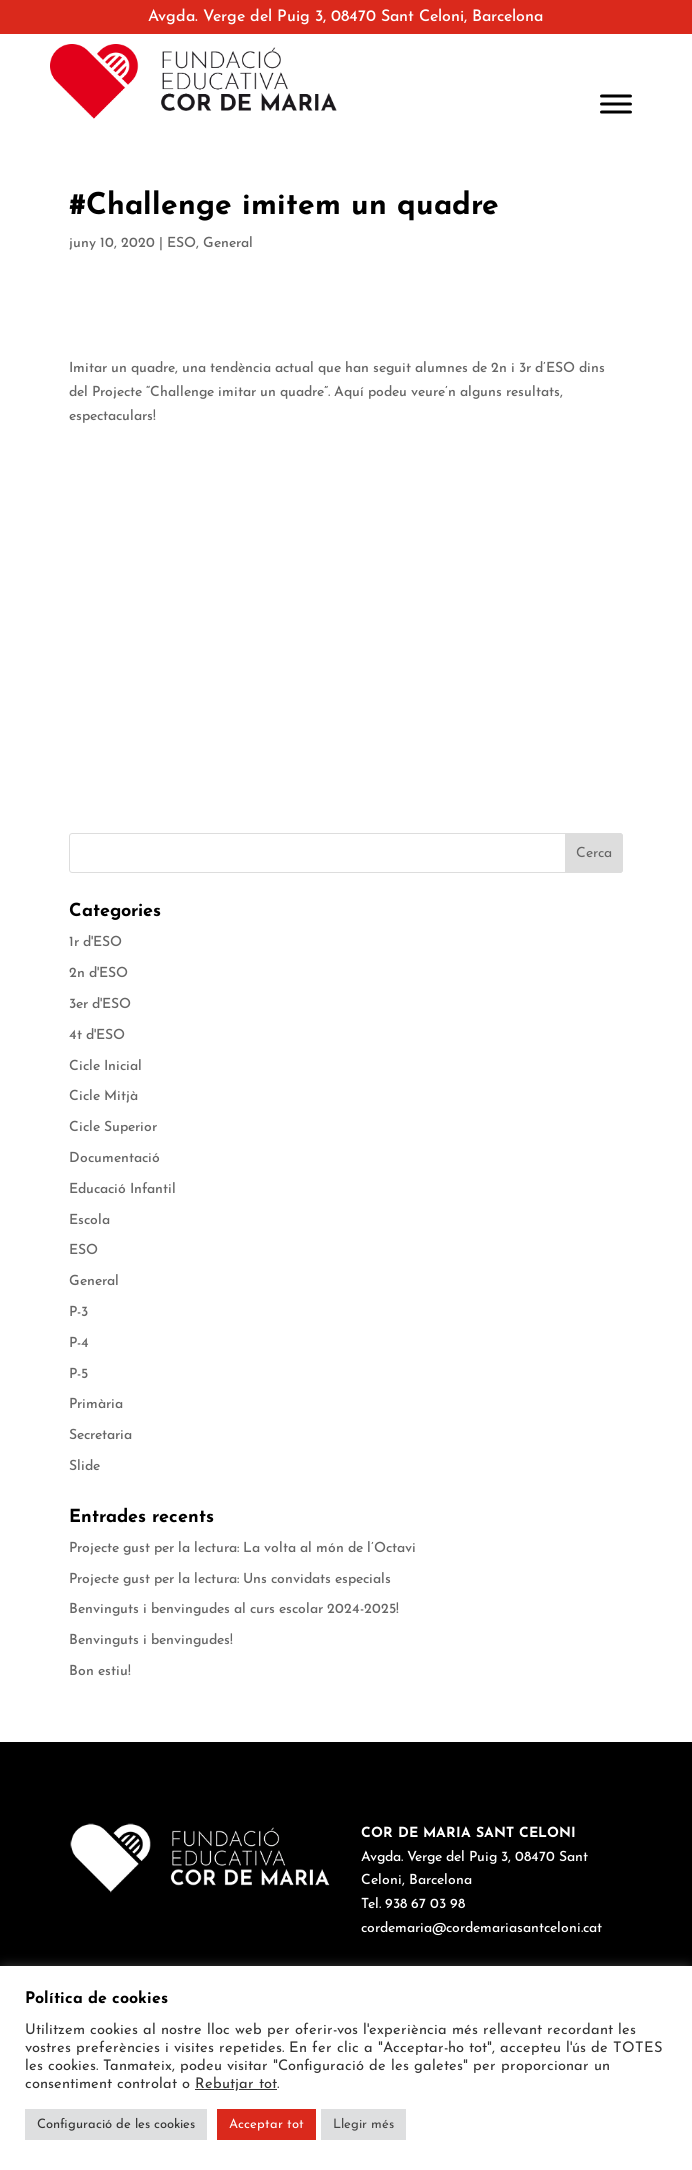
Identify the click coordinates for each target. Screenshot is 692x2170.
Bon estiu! (100, 1671)
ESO (181, 243)
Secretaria (100, 1435)
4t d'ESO (97, 1035)
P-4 (79, 1343)
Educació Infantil (122, 1189)
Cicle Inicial (105, 1066)
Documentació (114, 1158)
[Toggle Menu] (616, 104)
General (228, 243)
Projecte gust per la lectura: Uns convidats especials (230, 1579)
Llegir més (363, 2124)
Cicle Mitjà (103, 1096)
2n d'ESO (98, 973)
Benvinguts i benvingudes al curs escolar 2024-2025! (234, 1609)
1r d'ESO (95, 942)
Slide (84, 1466)
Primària (96, 1404)
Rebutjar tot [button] (236, 2084)
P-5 (78, 1374)
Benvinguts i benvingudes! (151, 1640)
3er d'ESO (100, 1004)
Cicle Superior (113, 1127)
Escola (89, 1220)
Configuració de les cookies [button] (116, 2124)
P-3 (78, 1312)
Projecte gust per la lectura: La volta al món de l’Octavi (242, 1548)
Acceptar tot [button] (266, 2124)
